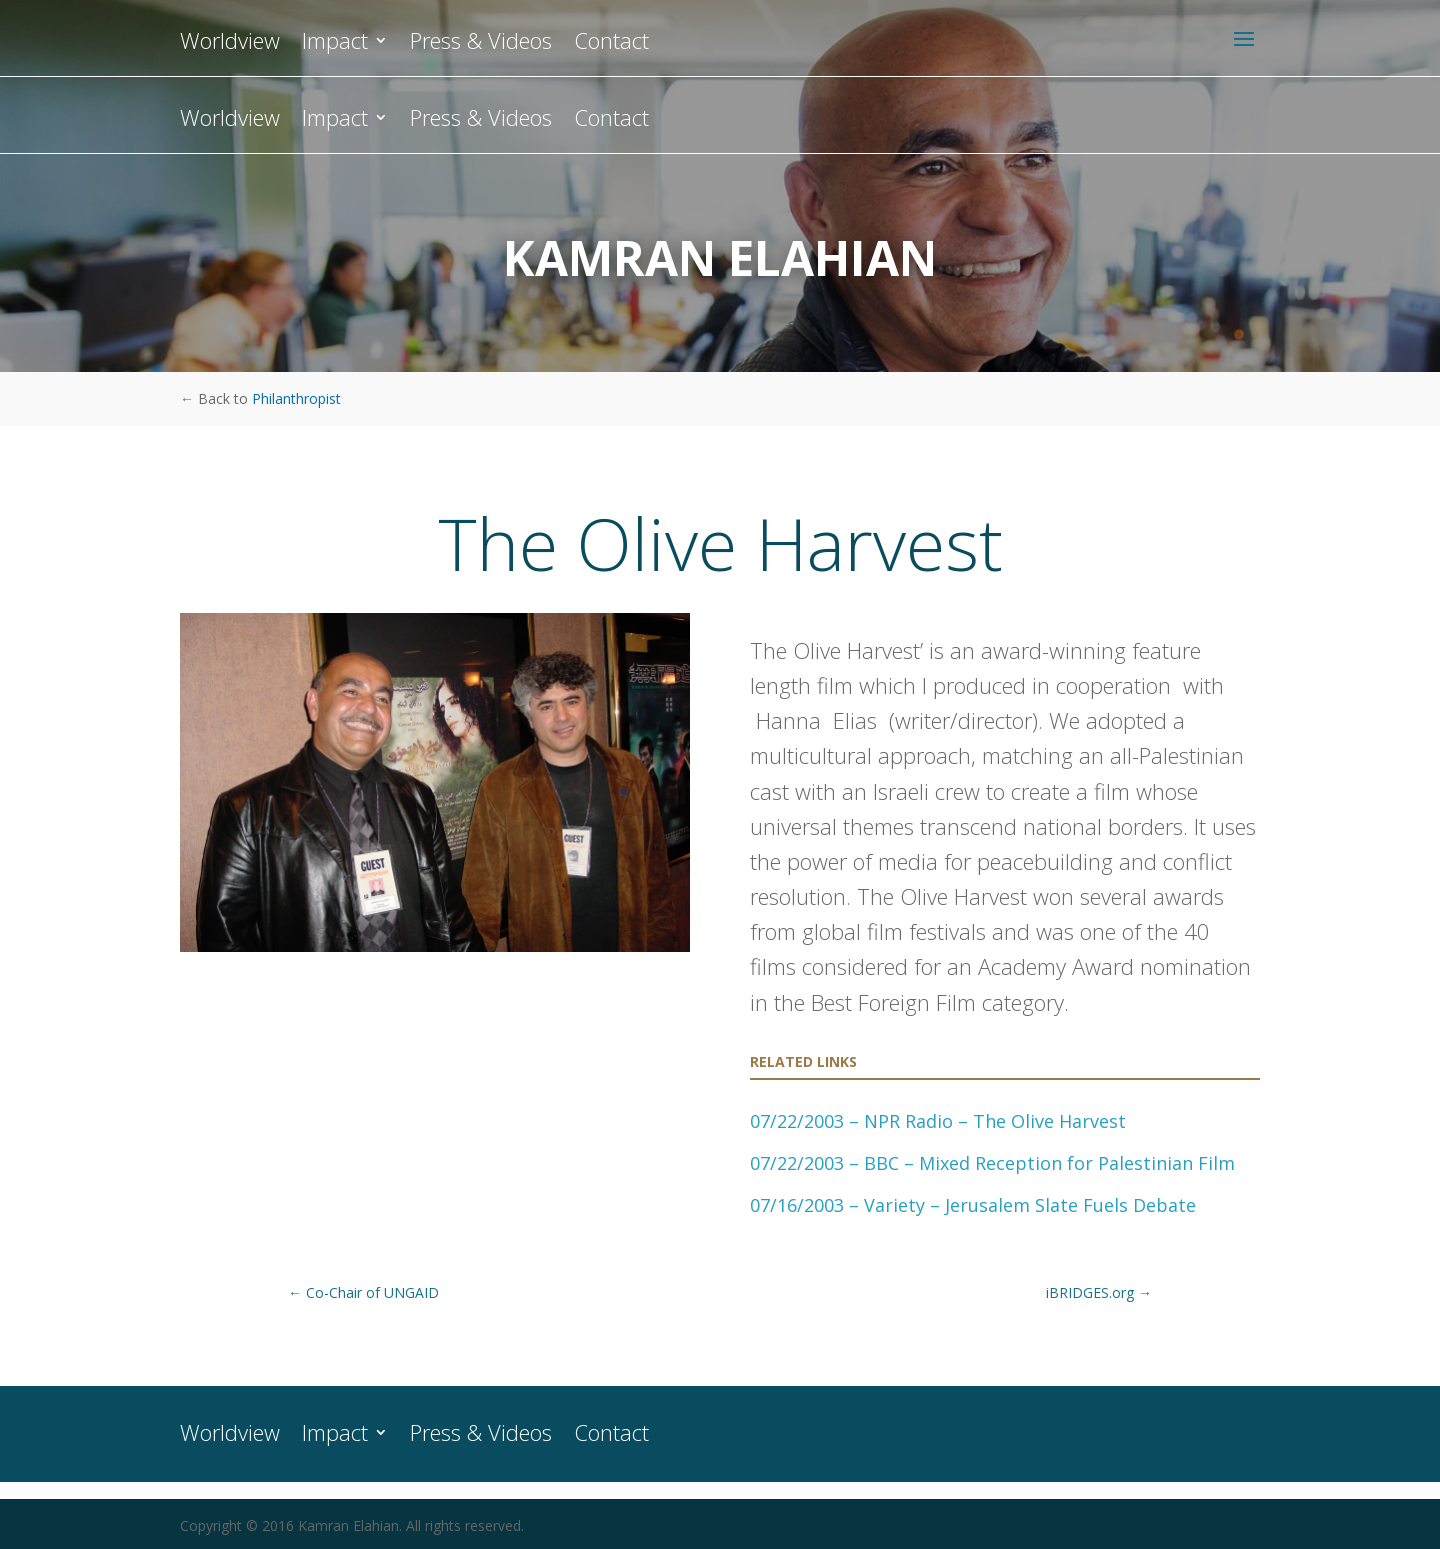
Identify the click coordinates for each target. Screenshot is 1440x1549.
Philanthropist (296, 398)
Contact (611, 121)
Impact (335, 121)
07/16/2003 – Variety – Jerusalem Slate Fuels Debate (973, 1205)
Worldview (230, 121)
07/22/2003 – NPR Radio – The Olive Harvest (938, 1121)
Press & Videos (481, 121)
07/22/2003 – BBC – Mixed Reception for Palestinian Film (992, 1163)
